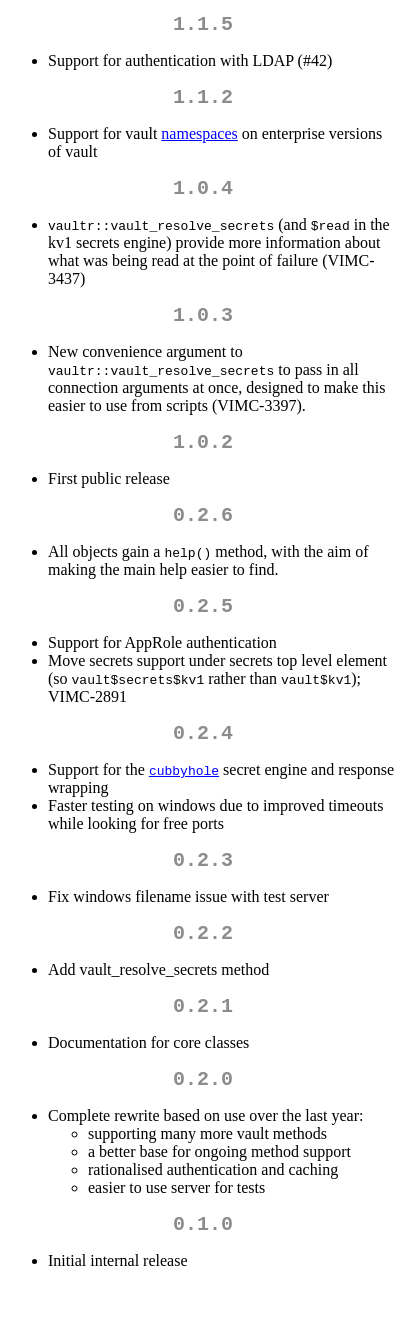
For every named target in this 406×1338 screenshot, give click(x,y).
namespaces (199, 141)
